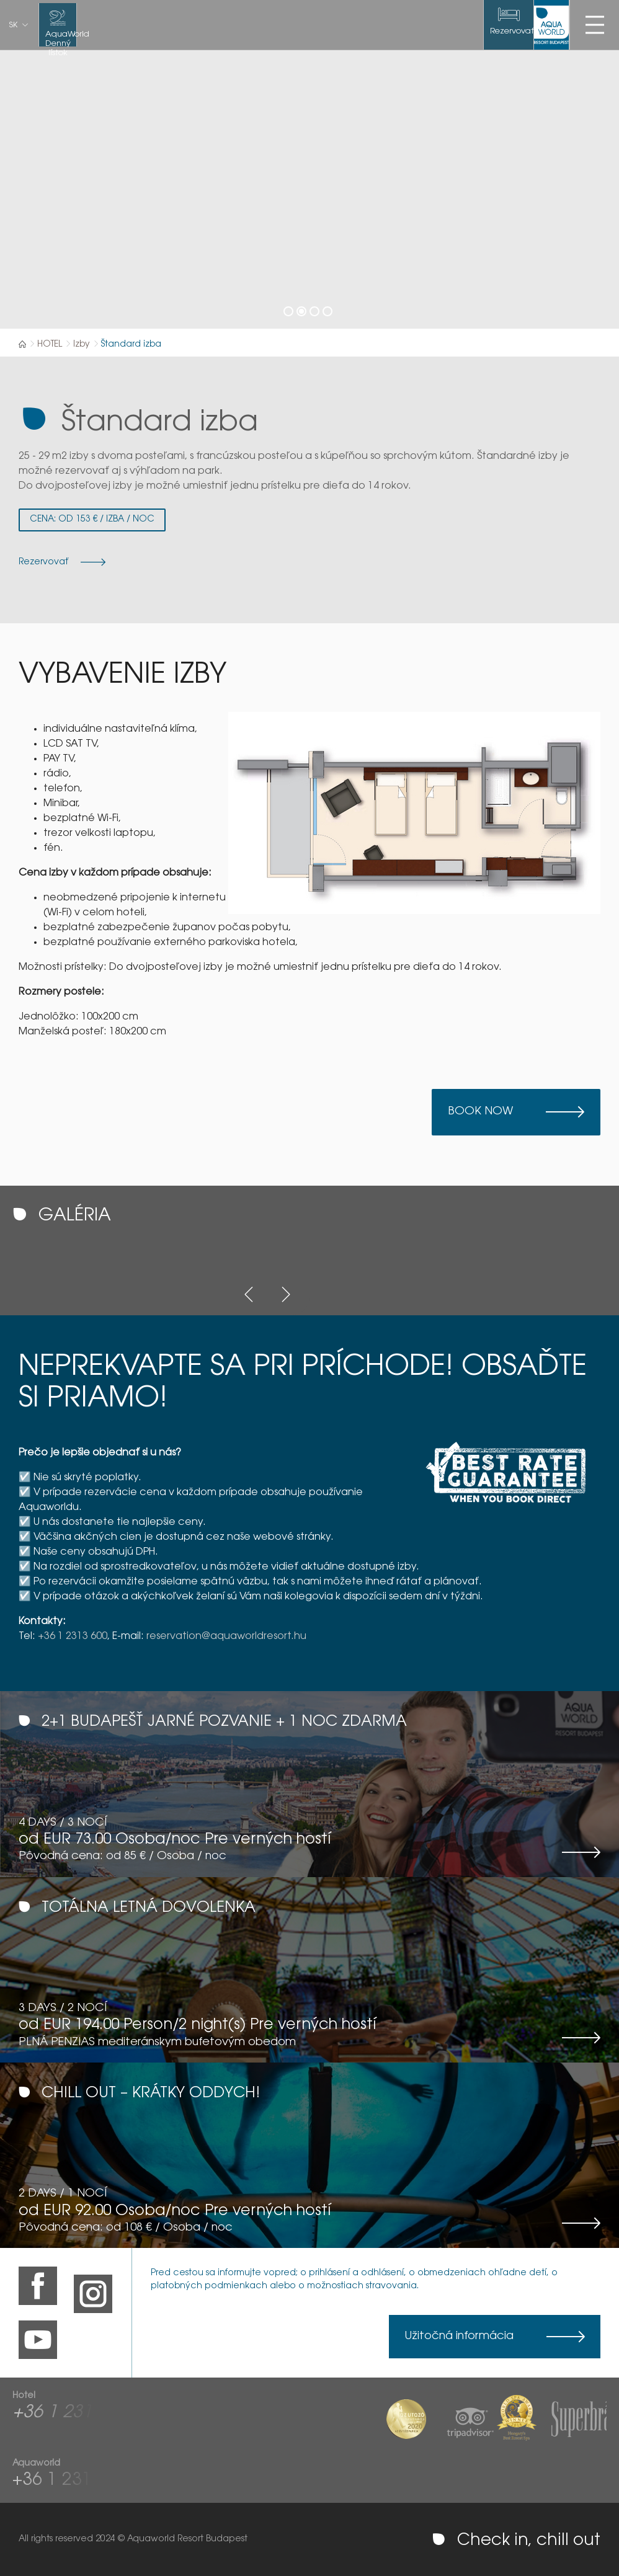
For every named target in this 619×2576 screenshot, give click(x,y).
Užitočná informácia (459, 2336)
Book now (480, 1111)
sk (13, 25)
